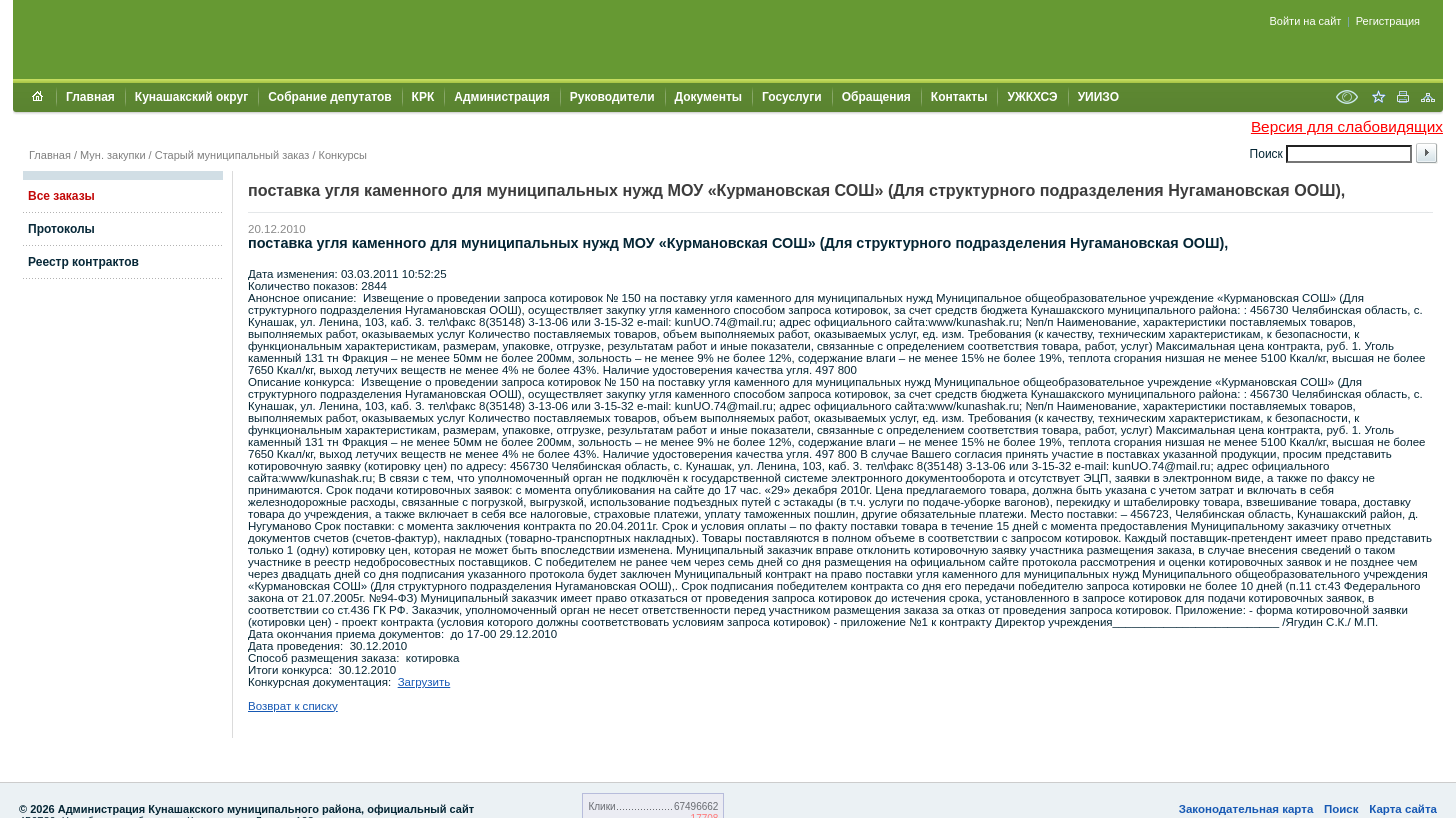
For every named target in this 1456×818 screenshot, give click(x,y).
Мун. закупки (112, 155)
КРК (423, 97)
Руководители (612, 97)
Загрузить (424, 682)
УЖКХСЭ (1032, 97)
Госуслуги (792, 97)
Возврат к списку (293, 706)
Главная (90, 97)
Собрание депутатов (329, 97)
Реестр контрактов (83, 262)
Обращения (876, 97)
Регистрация (1388, 21)
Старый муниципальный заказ (232, 155)
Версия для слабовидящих (1347, 126)
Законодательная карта (1246, 809)
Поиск (1341, 809)
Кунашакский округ (191, 97)
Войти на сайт (1306, 21)
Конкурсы (343, 155)
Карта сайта (1403, 809)
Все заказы (61, 196)
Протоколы (61, 229)
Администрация (501, 97)
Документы (708, 97)
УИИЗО (1098, 97)
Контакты (959, 97)
